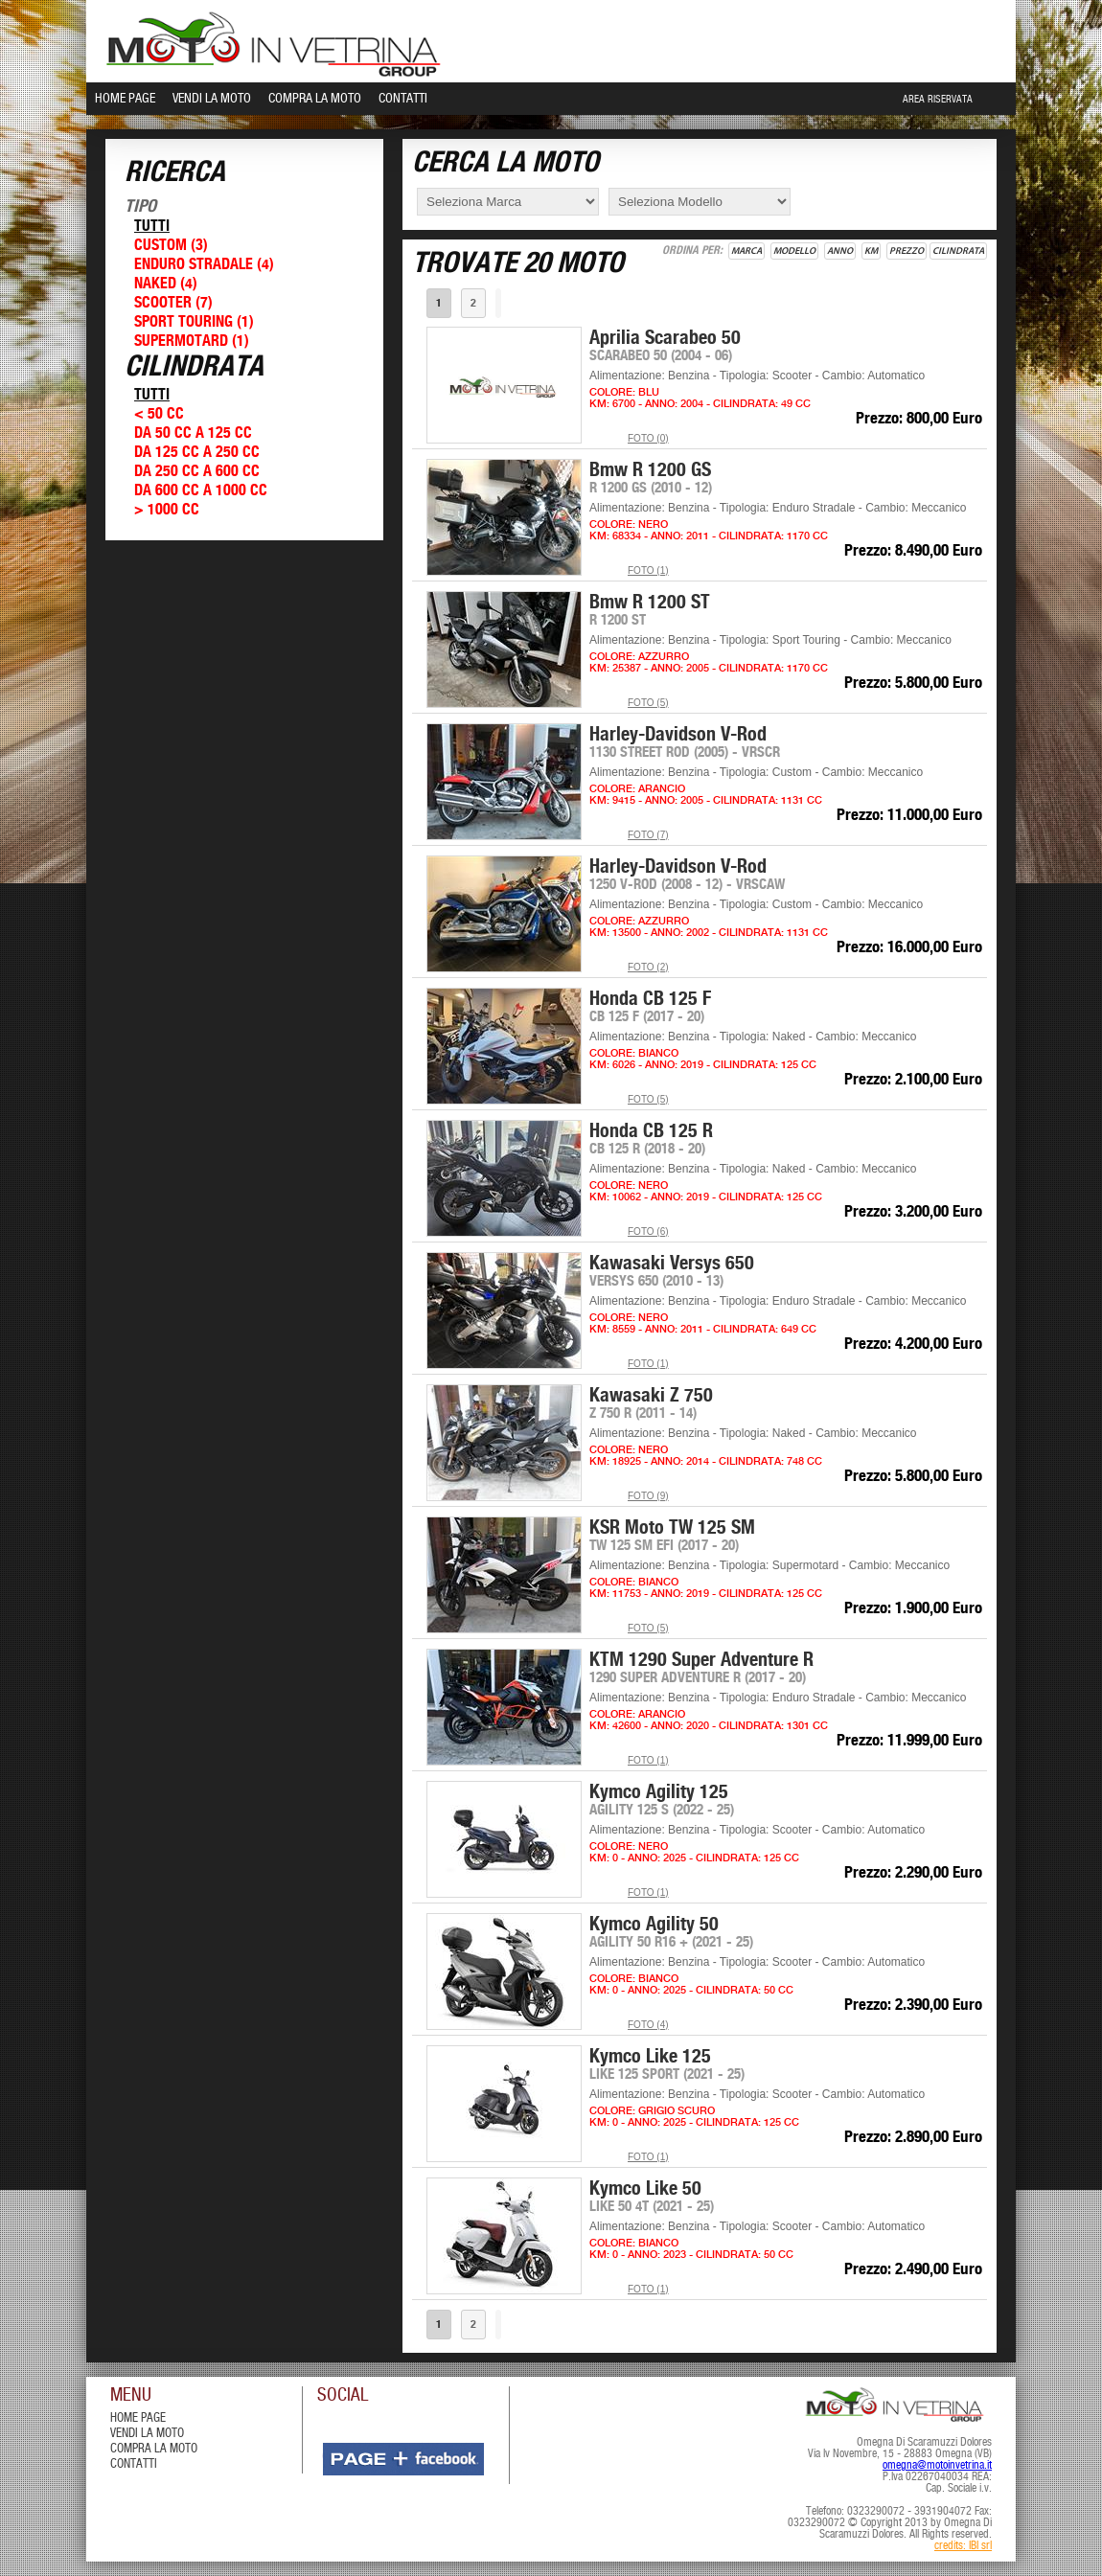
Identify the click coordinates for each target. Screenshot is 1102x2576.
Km (871, 251)
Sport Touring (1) (194, 322)
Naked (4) (165, 284)
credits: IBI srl (963, 2546)
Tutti (152, 226)
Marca (746, 251)
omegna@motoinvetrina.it (937, 2466)
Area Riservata (938, 99)
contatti (133, 2464)
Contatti (403, 98)
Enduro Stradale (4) (204, 265)
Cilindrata (958, 251)
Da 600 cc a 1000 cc (200, 491)
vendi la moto (147, 2434)
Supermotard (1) (191, 341)
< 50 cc (159, 414)
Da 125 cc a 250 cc (197, 453)
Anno (840, 251)
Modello (794, 251)
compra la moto (153, 2449)
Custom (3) (171, 246)
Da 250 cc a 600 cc (197, 472)
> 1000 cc (166, 510)
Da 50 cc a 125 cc (193, 433)
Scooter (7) (173, 303)
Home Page (125, 98)
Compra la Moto (314, 98)
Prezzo (906, 251)
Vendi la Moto (211, 98)
